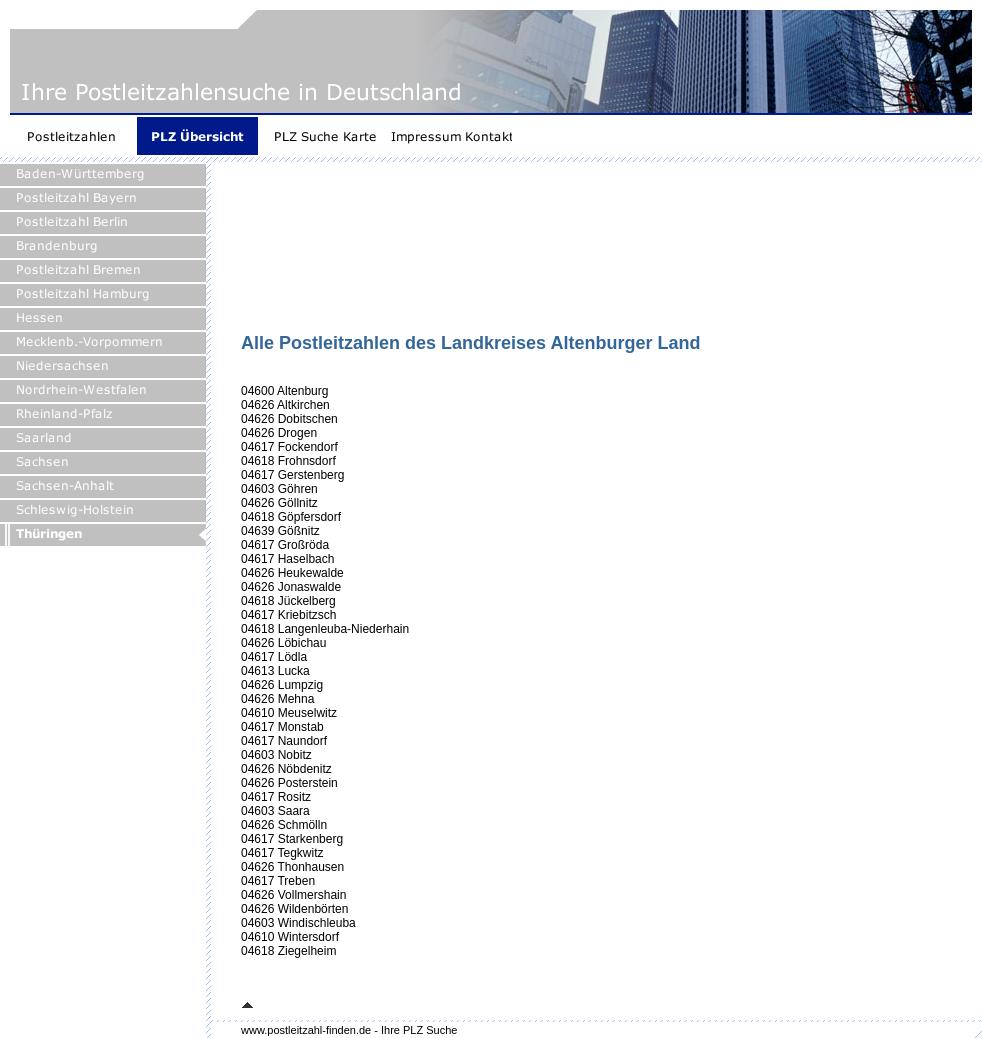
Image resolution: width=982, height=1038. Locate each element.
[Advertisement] (308, 254)
